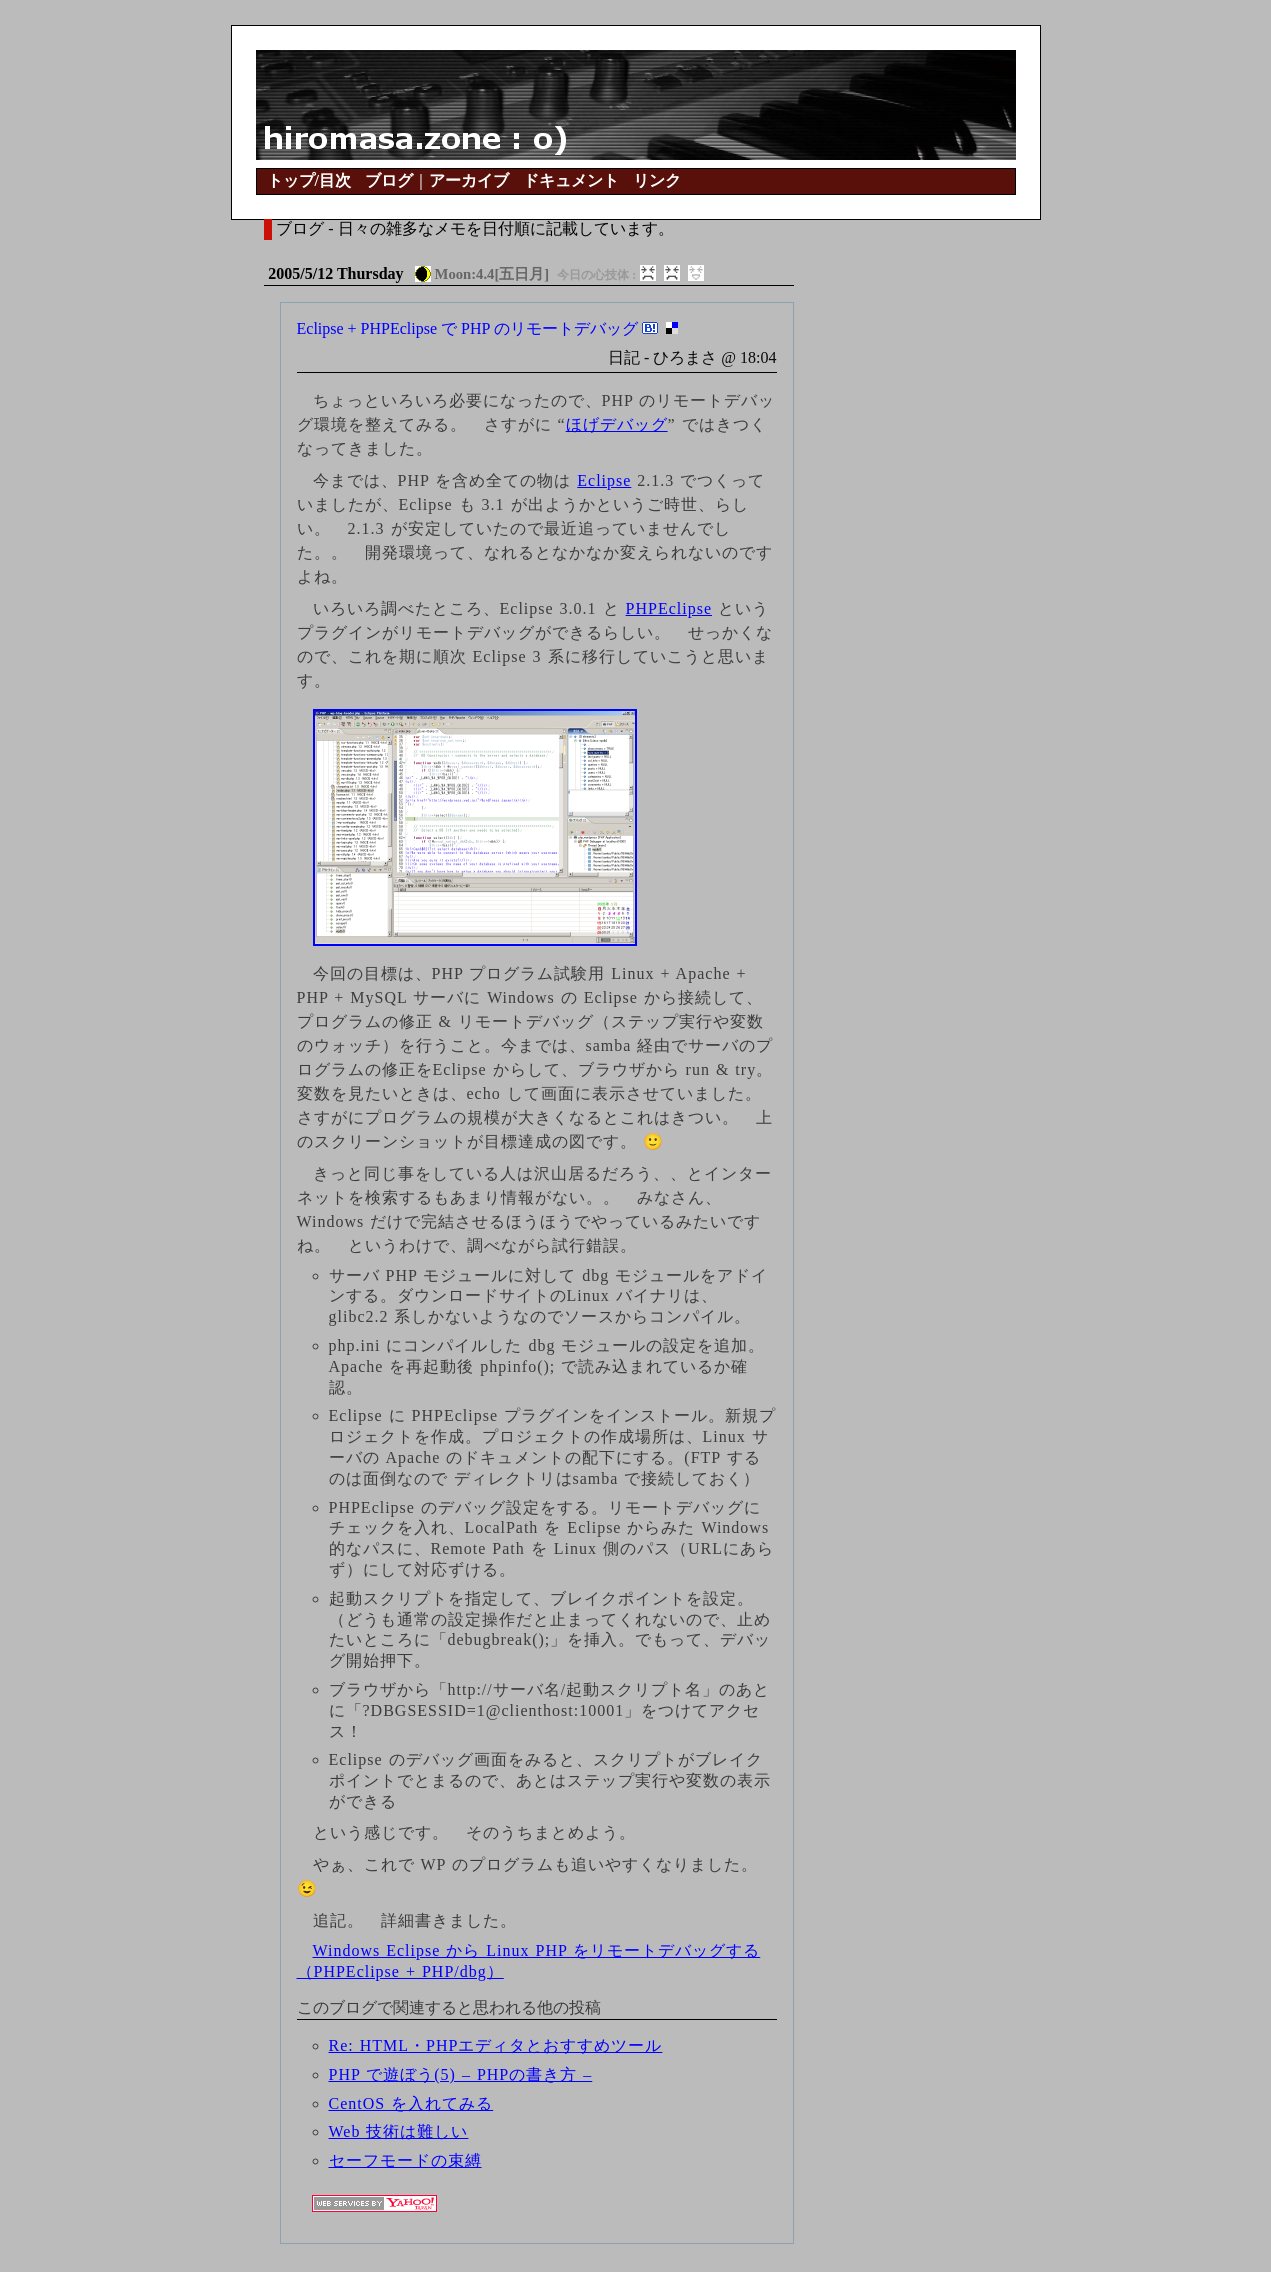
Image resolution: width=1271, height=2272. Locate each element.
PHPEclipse (669, 608)
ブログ (389, 180)
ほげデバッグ (617, 424)
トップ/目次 (309, 180)
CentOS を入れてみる (411, 2103)
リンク (657, 180)
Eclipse (604, 480)
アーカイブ (469, 180)
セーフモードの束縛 (405, 2160)
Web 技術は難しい (399, 2131)
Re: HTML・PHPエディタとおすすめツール (496, 2045)
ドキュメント (571, 180)
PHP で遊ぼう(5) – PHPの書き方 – (461, 2074)
